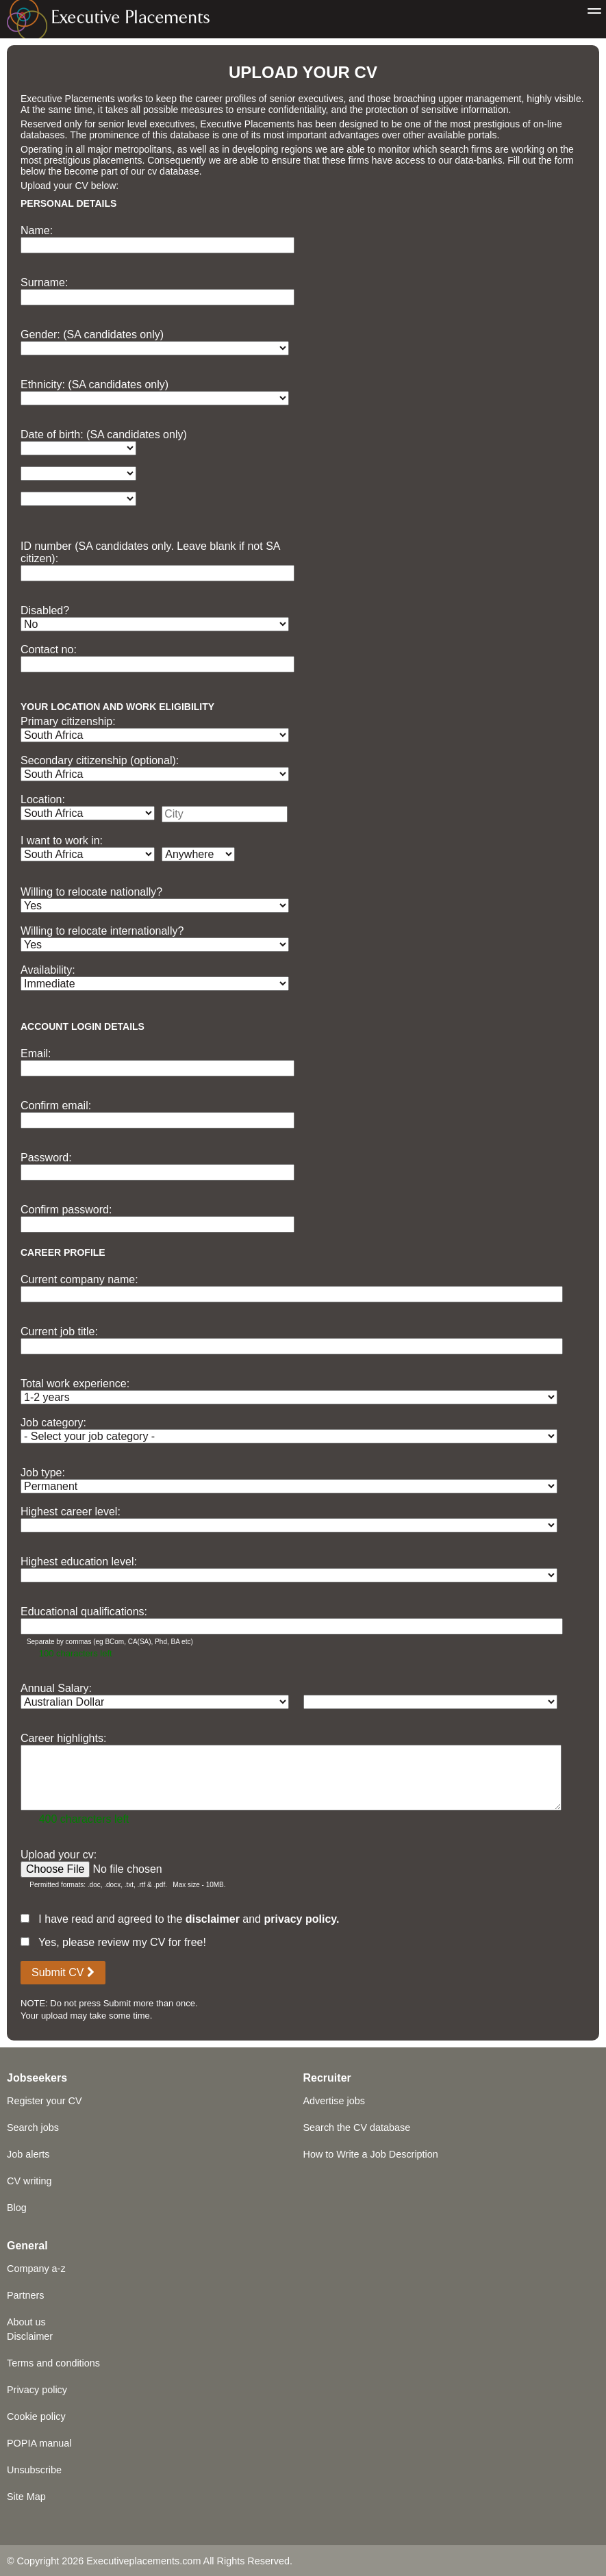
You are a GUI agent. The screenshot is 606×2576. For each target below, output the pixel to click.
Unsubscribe (34, 2469)
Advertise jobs (334, 2100)
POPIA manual (39, 2443)
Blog (17, 2207)
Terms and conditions (53, 2363)
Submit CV (62, 1972)
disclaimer (213, 1919)
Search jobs (33, 2127)
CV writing (29, 2180)
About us (26, 2321)
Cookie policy (36, 2416)
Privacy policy (37, 2389)
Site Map (26, 2496)
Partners (25, 2295)
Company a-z (36, 2268)
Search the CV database (357, 2127)
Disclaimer (30, 2336)
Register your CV (44, 2100)
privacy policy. (301, 1919)
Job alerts (28, 2154)
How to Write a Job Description (370, 2154)
